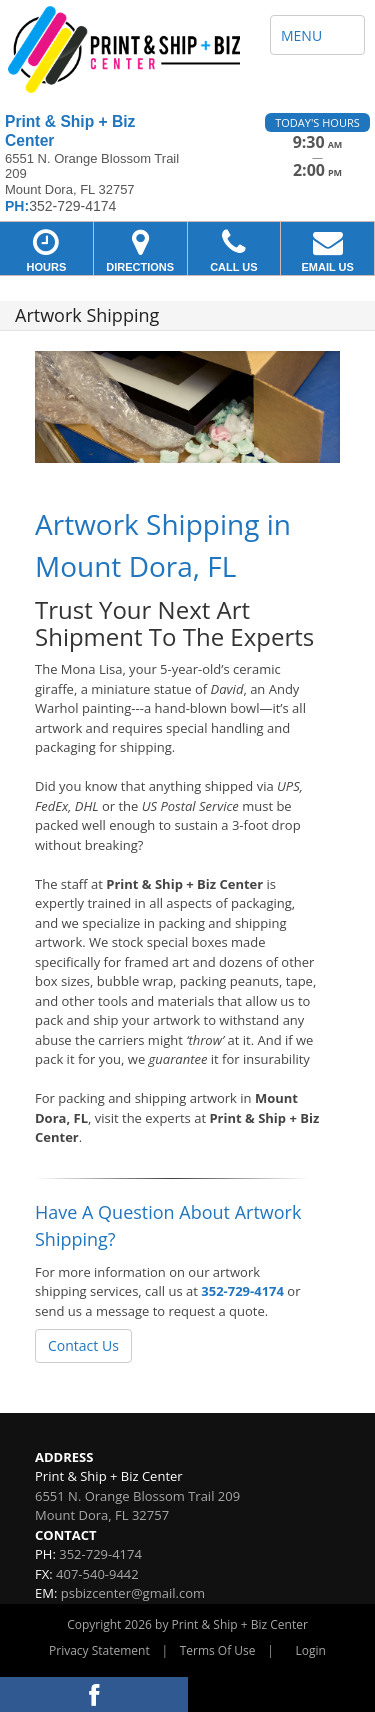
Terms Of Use (218, 1650)
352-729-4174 (242, 1291)
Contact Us (83, 1345)
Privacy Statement (99, 1650)
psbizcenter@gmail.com (133, 1593)
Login (311, 1650)
